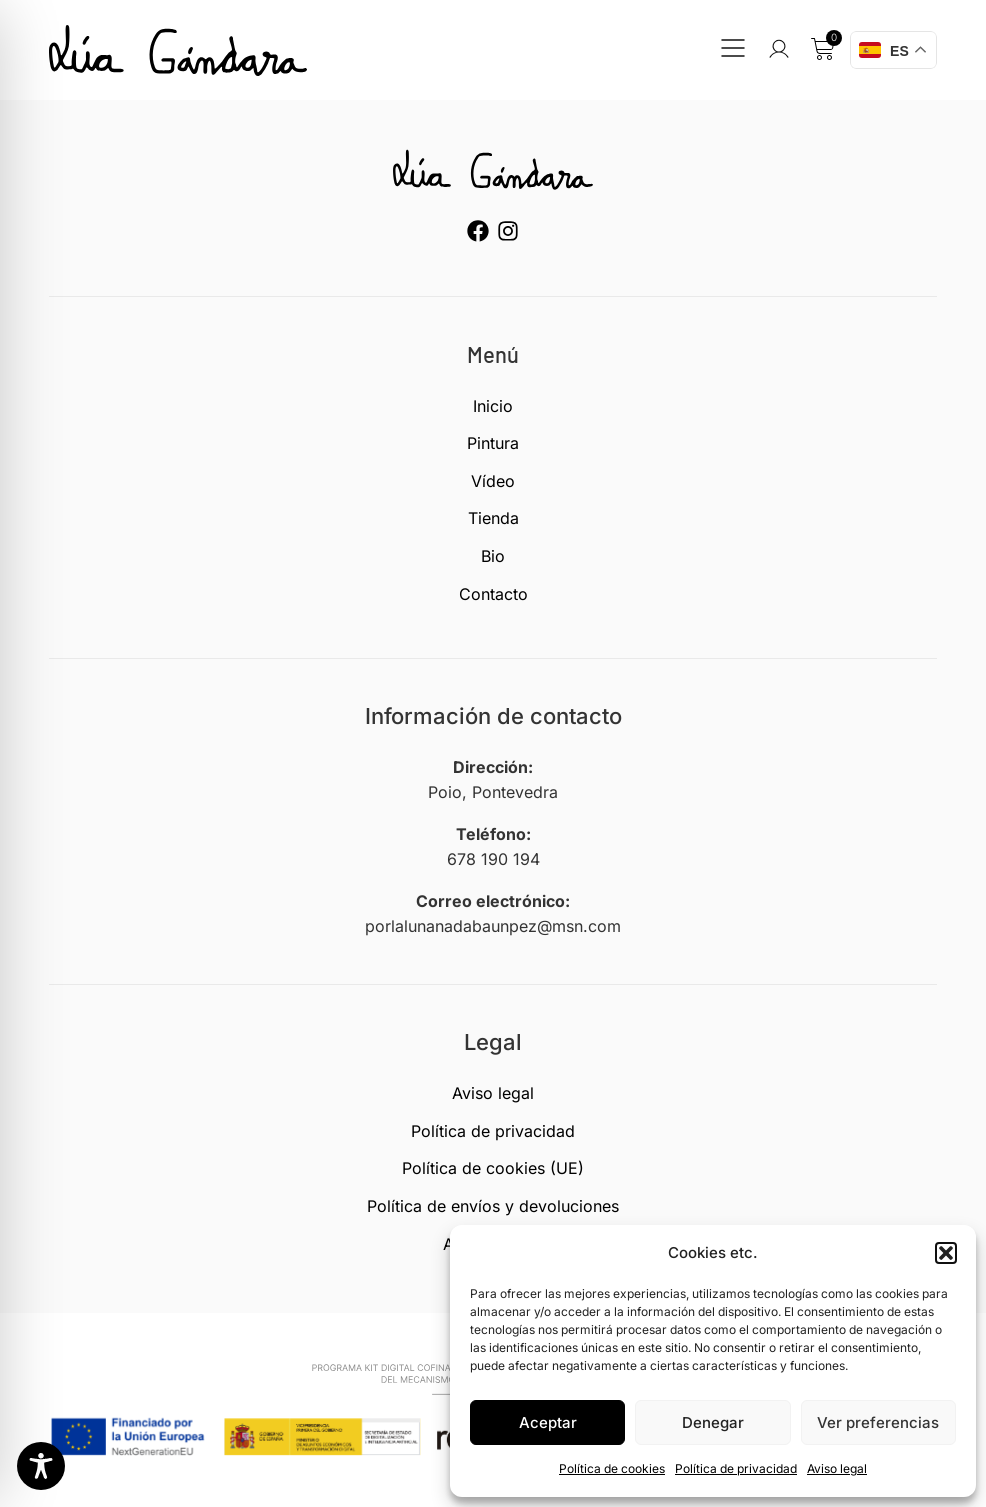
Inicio (493, 406)
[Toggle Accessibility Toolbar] (41, 1466)
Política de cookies (612, 1468)
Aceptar (548, 1422)
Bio (493, 556)
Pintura (493, 443)
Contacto (493, 594)
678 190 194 (493, 859)
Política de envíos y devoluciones (493, 1206)
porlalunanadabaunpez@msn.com (493, 926)
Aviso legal (837, 1468)
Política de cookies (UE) (493, 1168)
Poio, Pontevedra (493, 792)
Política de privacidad (736, 1468)
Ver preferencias (878, 1422)
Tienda (493, 518)
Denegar (713, 1422)
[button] (946, 1253)
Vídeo (493, 481)
